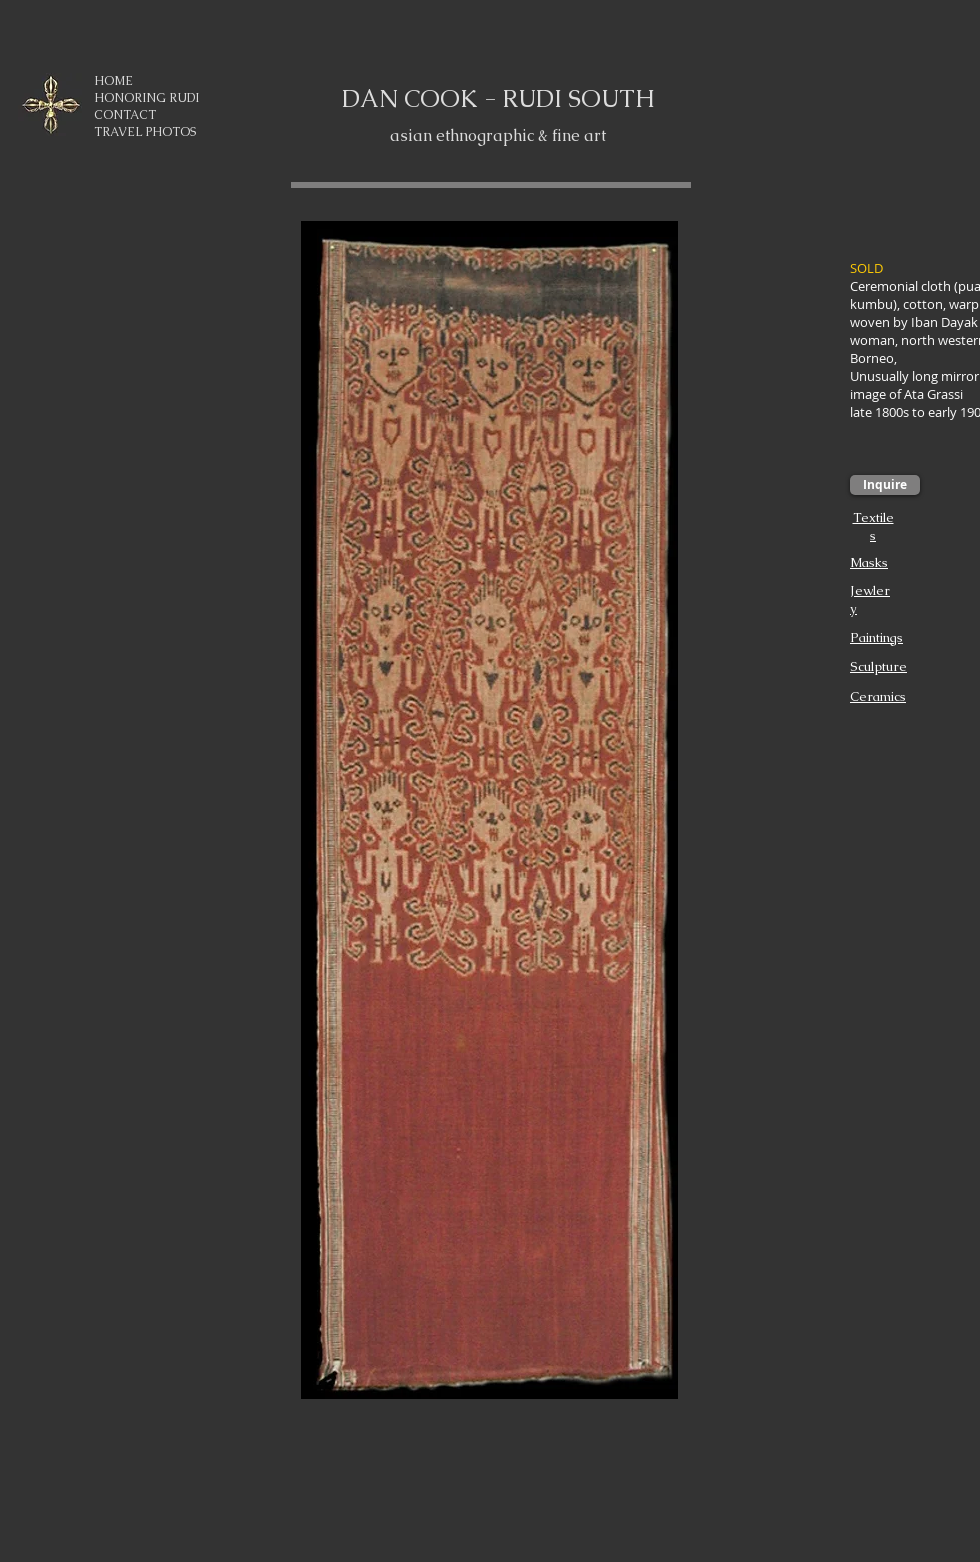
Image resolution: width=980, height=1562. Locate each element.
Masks (869, 562)
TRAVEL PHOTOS (145, 132)
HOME (113, 81)
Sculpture (878, 666)
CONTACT (125, 115)
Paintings (876, 637)
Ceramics (878, 696)
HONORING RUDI (146, 98)
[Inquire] (885, 485)
